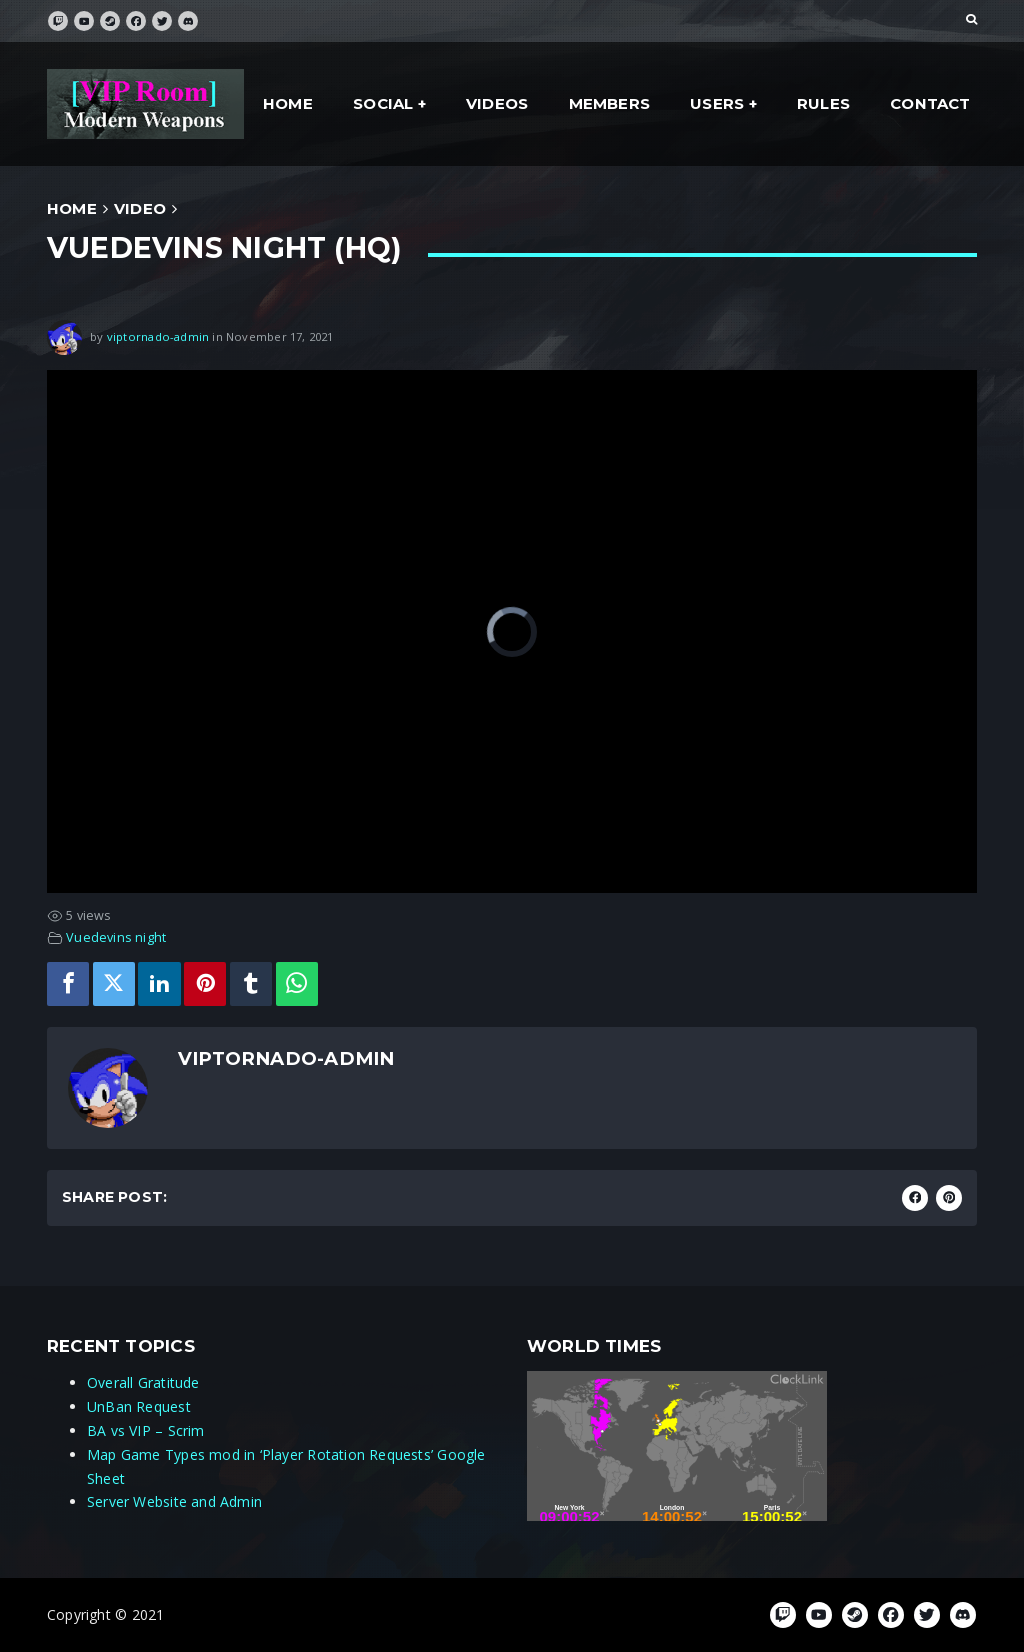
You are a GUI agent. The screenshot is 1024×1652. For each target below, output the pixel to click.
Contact (930, 103)
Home (288, 103)
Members (609, 103)
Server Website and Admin (174, 1501)
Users (717, 103)
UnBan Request (139, 1406)
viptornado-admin (158, 335)
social (383, 103)
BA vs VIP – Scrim (146, 1430)
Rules (823, 103)
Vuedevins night (116, 937)
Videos (497, 103)
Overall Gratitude (143, 1382)
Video (140, 208)
